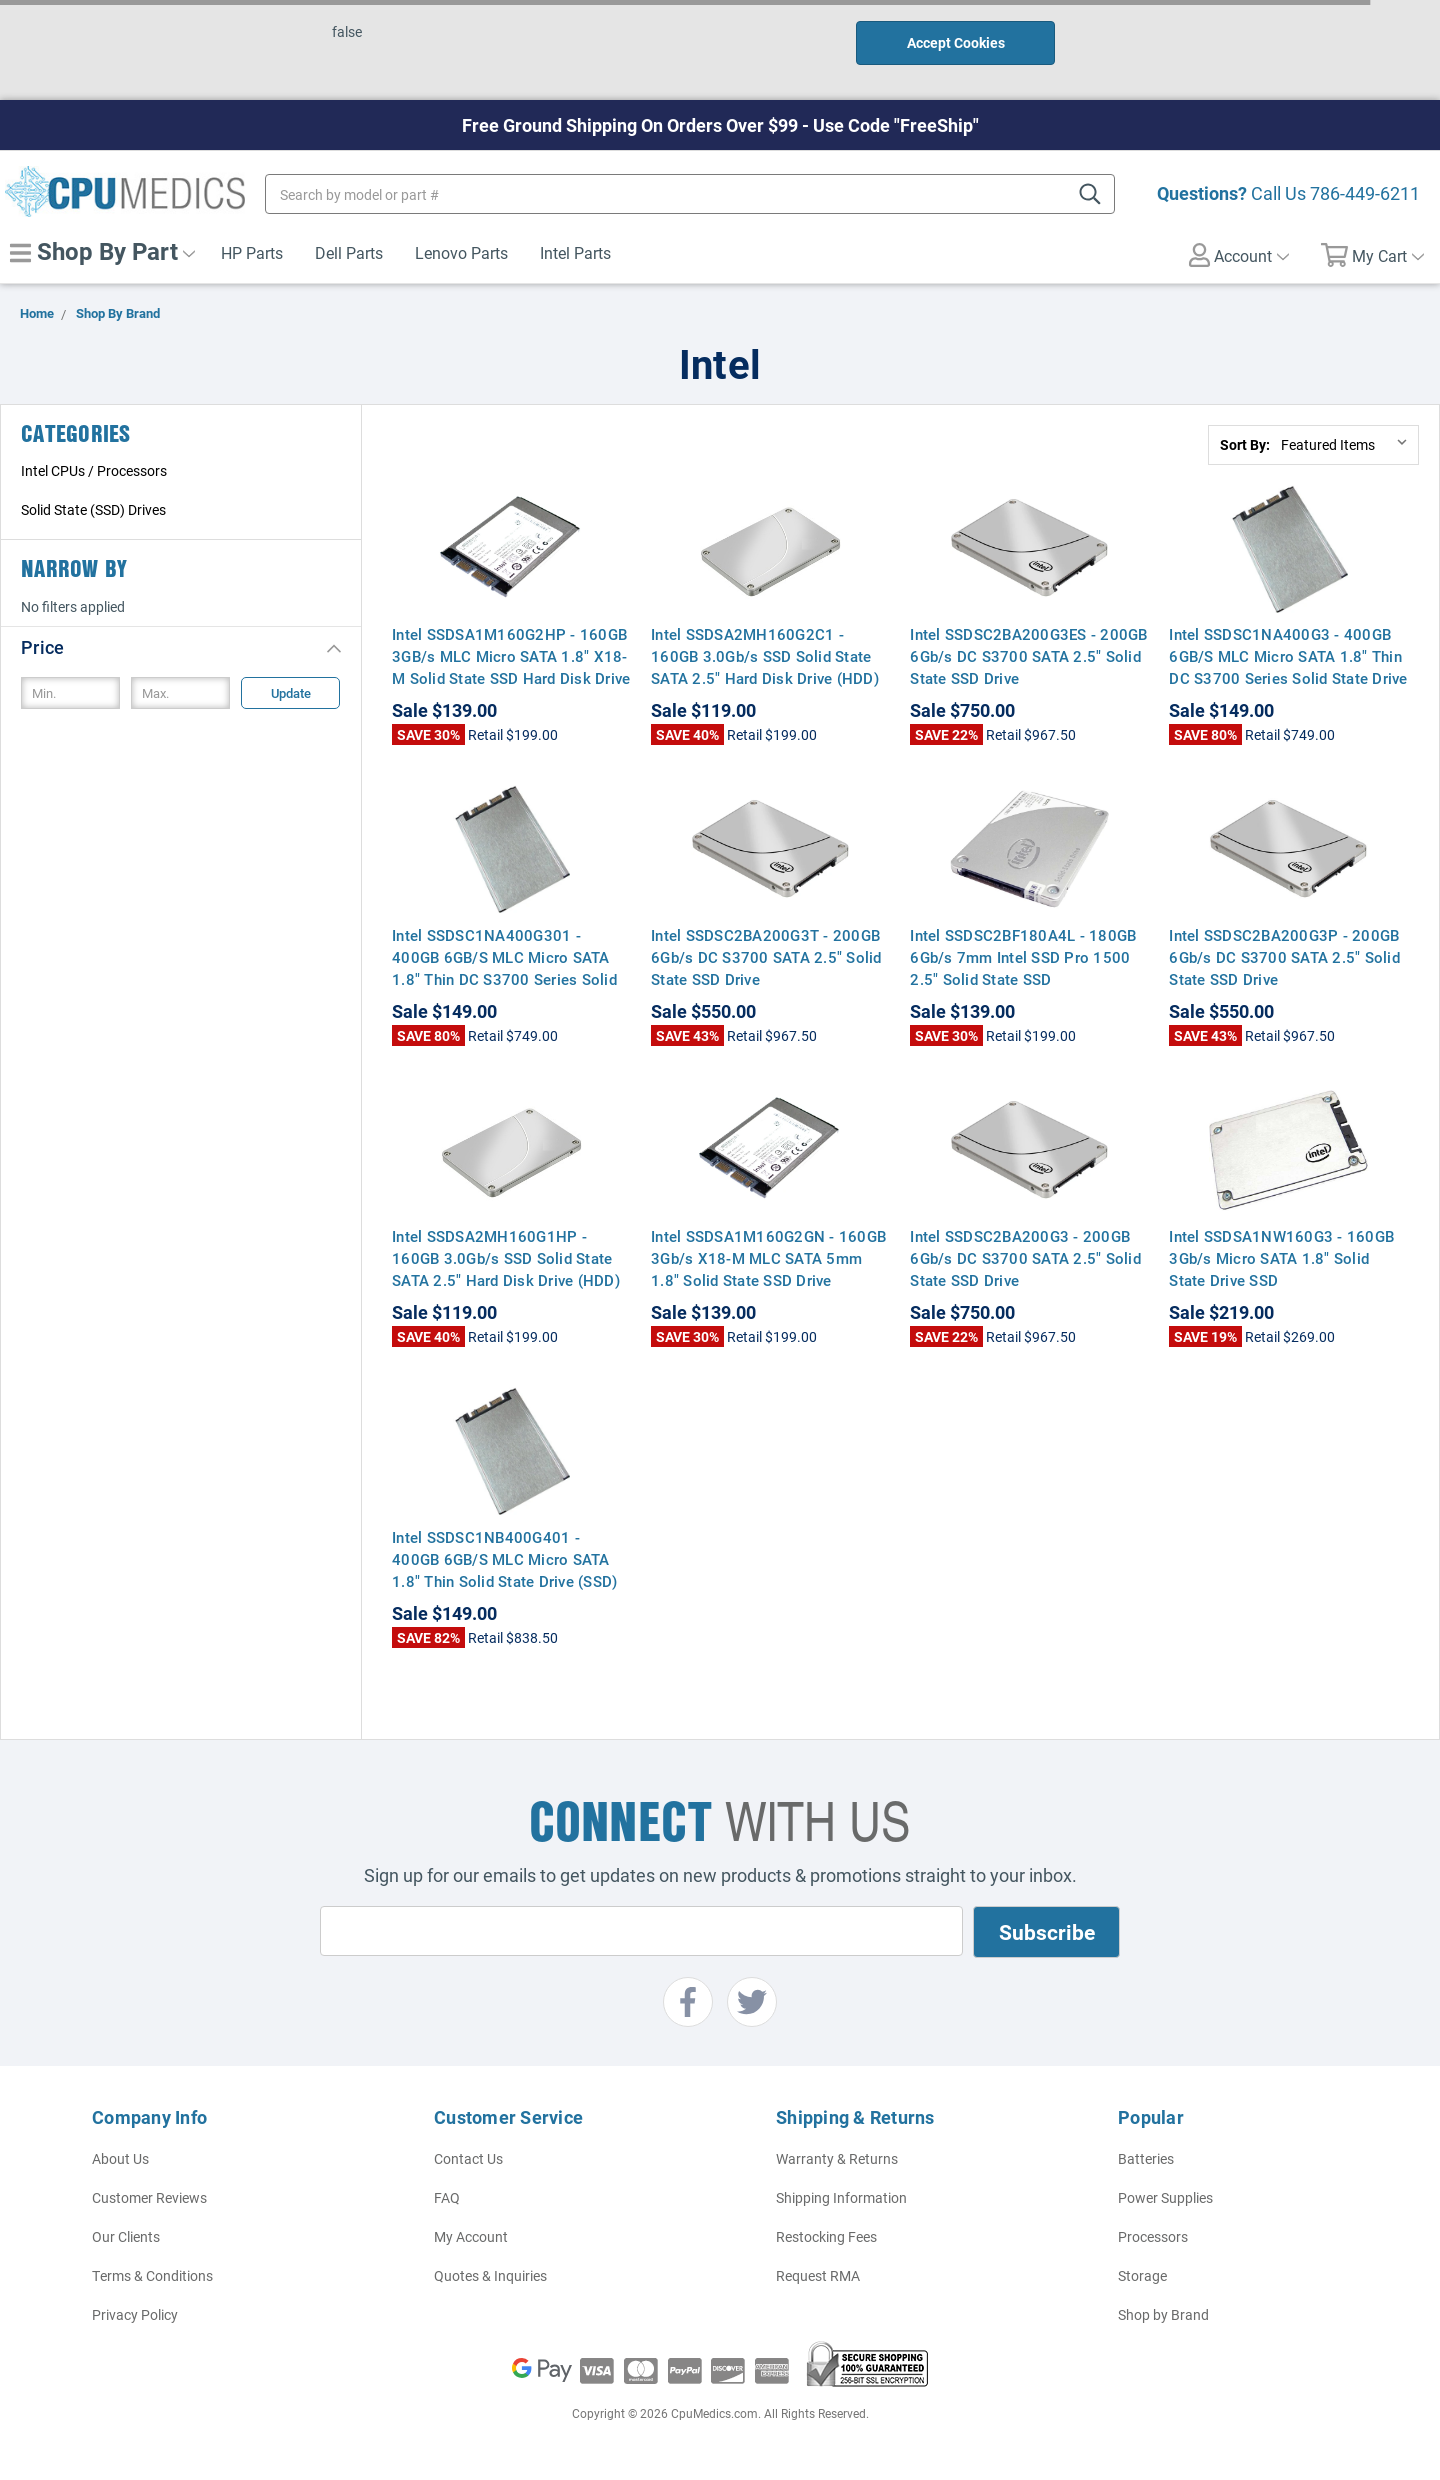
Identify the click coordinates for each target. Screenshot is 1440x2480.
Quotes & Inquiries (490, 2275)
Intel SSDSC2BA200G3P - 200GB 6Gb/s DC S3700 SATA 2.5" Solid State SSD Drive (1284, 957)
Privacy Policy (135, 2314)
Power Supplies (1165, 2197)
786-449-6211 (1365, 193)
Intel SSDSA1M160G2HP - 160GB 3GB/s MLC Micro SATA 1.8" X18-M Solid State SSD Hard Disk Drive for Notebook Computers (511, 667)
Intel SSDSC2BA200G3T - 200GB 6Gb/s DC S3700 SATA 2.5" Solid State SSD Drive (766, 957)
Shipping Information (841, 2197)
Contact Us (468, 2158)
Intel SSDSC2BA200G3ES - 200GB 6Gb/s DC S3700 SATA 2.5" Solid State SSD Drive (1028, 656)
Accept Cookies (956, 42)
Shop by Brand (1163, 2314)
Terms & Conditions (152, 2275)
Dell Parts (349, 252)
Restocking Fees (826, 2236)
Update (291, 693)
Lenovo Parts (461, 252)
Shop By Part (102, 251)
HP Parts (252, 252)
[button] (181, 646)
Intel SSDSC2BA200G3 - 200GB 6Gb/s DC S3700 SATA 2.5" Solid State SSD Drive (1025, 1258)
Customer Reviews (149, 2197)
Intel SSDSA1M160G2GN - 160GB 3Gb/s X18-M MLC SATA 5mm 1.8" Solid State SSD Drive (768, 1258)
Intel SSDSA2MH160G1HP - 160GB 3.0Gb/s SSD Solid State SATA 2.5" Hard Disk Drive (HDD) (506, 1258)
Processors (1153, 2236)
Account (1239, 255)
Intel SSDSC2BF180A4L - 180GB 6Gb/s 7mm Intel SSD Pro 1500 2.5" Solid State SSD (1023, 957)
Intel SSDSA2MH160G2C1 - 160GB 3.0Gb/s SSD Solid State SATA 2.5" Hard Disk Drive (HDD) (765, 656)
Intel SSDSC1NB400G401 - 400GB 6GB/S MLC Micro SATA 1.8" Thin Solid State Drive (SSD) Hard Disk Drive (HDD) (504, 1570)
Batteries (1146, 2158)
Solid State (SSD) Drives (93, 509)
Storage (1142, 2275)
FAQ (447, 2197)
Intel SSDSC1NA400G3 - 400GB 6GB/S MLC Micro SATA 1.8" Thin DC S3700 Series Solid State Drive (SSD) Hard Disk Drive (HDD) (1288, 667)
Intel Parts (575, 252)
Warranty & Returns (837, 2158)
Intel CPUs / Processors (94, 470)
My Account (471, 2236)
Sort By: (1245, 444)
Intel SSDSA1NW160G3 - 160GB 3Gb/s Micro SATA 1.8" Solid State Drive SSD (1281, 1258)
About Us (120, 2158)
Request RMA (818, 2275)
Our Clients (126, 2236)
